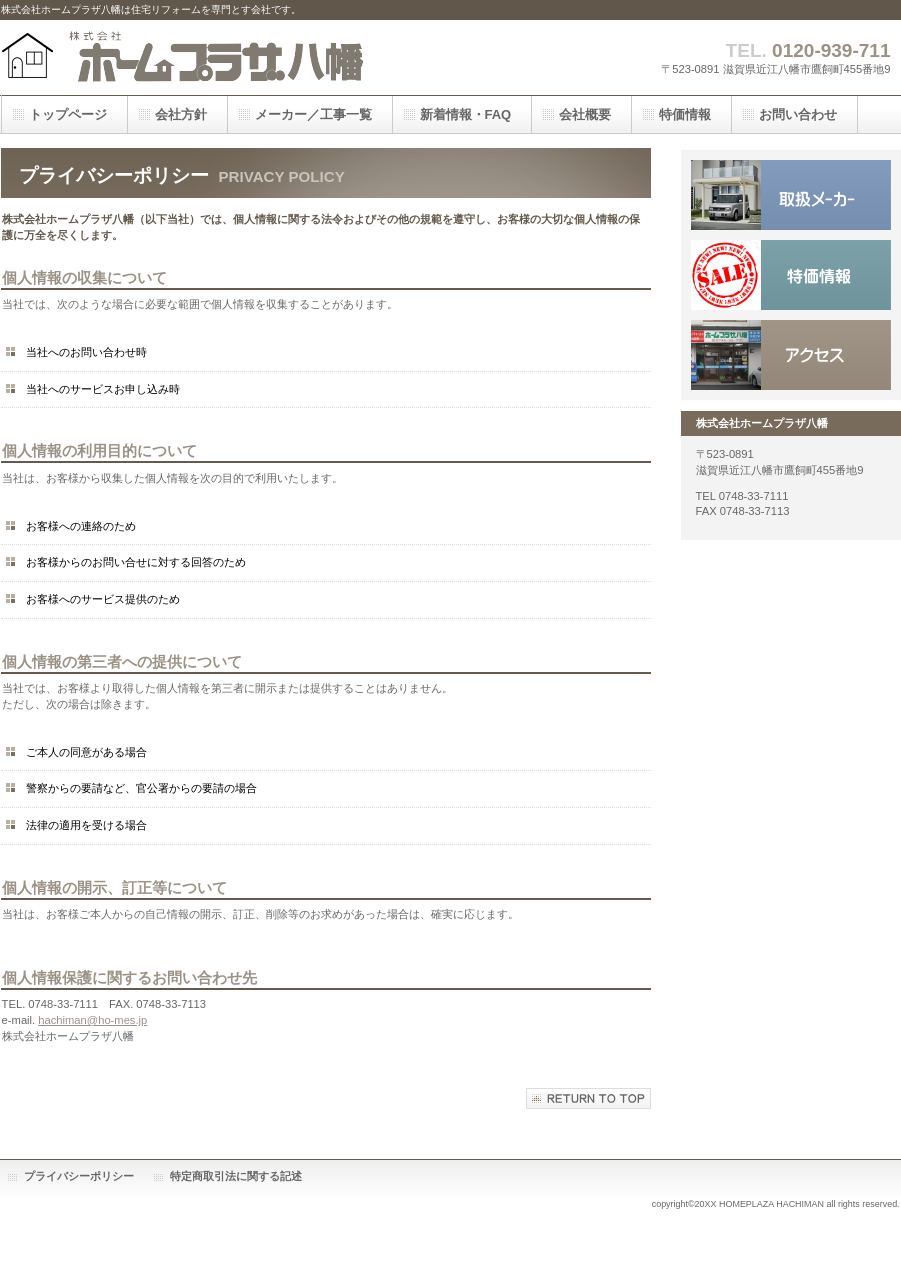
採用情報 (791, 275)
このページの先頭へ (588, 1098)
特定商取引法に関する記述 (236, 1176)
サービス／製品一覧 (791, 195)
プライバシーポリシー (79, 1176)
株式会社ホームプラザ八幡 (201, 57)
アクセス (791, 355)
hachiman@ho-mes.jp (92, 1020)
